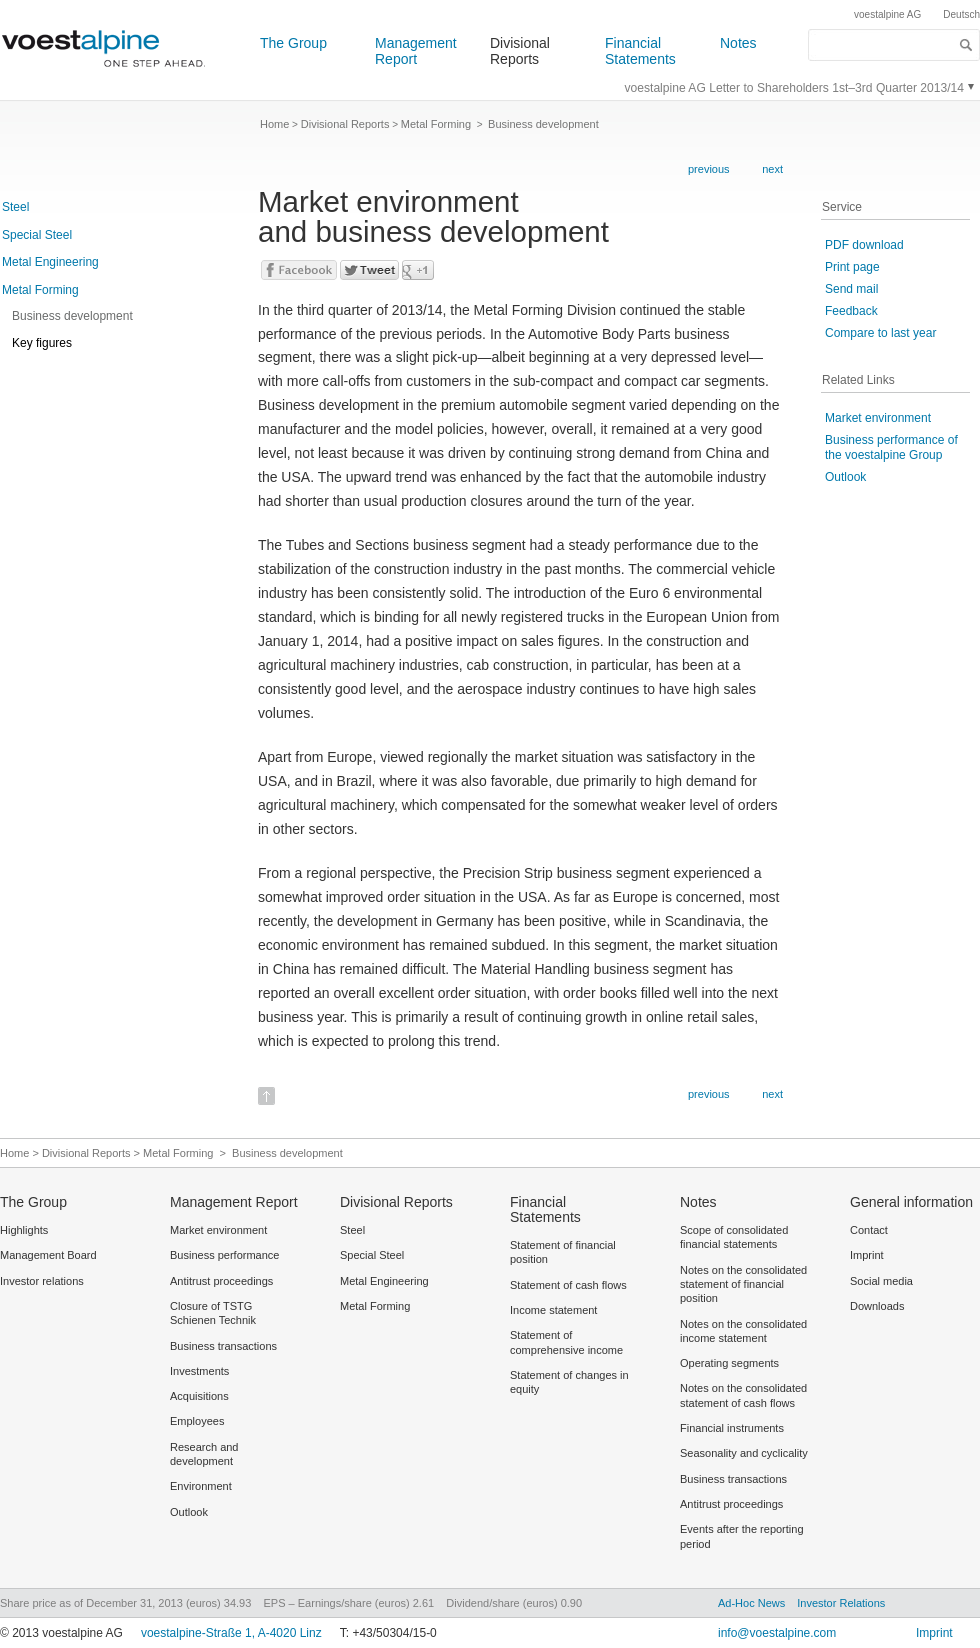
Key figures (42, 343)
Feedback (851, 311)
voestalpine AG (887, 14)
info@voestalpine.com (777, 1633)
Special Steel (37, 235)
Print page (852, 267)
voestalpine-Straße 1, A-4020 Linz (231, 1633)
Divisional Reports (520, 51)
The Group (293, 43)
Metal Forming (40, 290)
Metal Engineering (50, 262)
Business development (72, 316)
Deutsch (961, 14)
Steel (15, 207)
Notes (738, 43)
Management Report (416, 51)
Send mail (851, 289)
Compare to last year (880, 333)
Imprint (934, 1633)
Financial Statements (640, 51)
